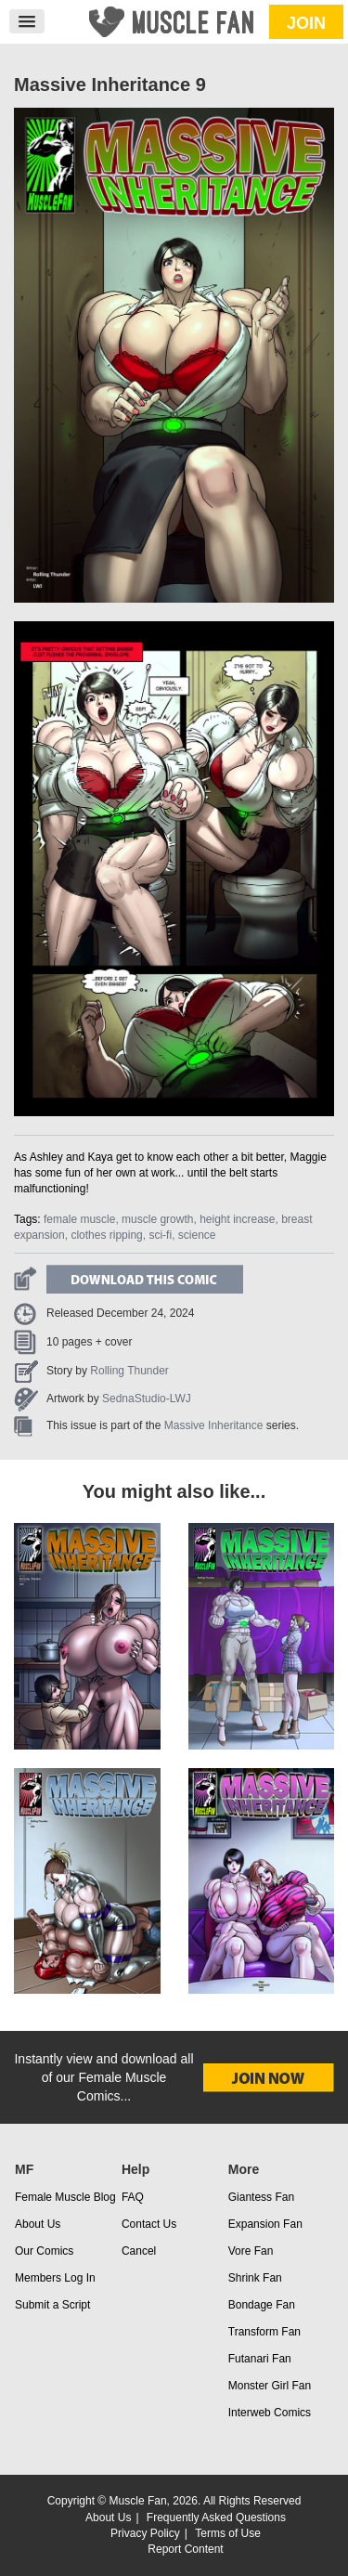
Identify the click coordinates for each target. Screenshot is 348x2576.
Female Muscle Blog (65, 2197)
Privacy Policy (145, 2533)
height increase (237, 1219)
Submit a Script (52, 2304)
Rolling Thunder (129, 1370)
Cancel (139, 2250)
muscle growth (157, 1219)
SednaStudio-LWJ (146, 1398)
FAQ (133, 2197)
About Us (37, 2224)
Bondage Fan (261, 2304)
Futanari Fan (259, 2358)
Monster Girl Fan (269, 2385)
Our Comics (44, 2250)
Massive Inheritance (214, 1425)
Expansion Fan (265, 2224)
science (197, 1235)
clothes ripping (106, 1235)
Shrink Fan (255, 2277)
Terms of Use (228, 2533)
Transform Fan (264, 2331)
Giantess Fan (261, 2197)
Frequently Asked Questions (216, 2517)
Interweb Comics (269, 2412)
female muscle (79, 1219)
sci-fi (160, 1235)
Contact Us (149, 2224)
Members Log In (55, 2277)
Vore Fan (251, 2250)
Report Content (185, 2549)
